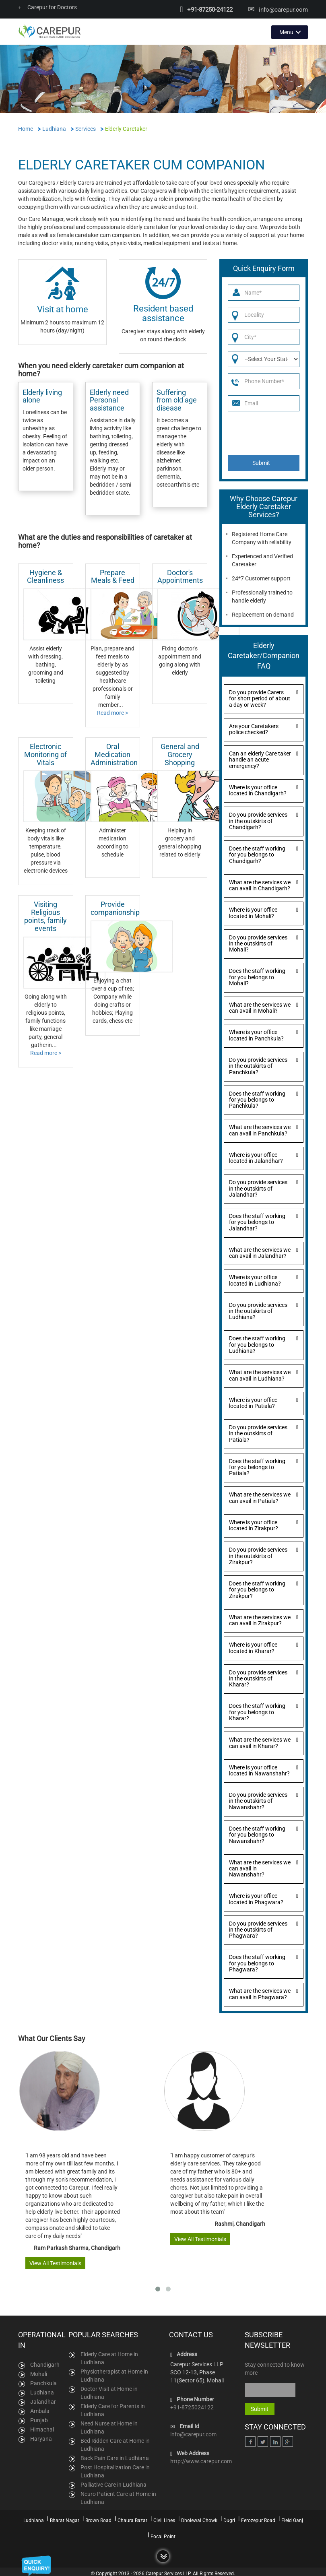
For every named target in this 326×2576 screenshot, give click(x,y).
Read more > (112, 712)
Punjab (39, 2419)
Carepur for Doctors (47, 7)
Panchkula (43, 2382)
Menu (286, 31)
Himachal (42, 2428)
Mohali (38, 2373)
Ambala (40, 2410)
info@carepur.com (283, 9)
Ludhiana (42, 2391)
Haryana (41, 2438)
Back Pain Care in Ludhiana (114, 2457)
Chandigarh (45, 2364)
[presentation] (264, 432)
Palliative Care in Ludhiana (113, 2484)
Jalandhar (43, 2401)
